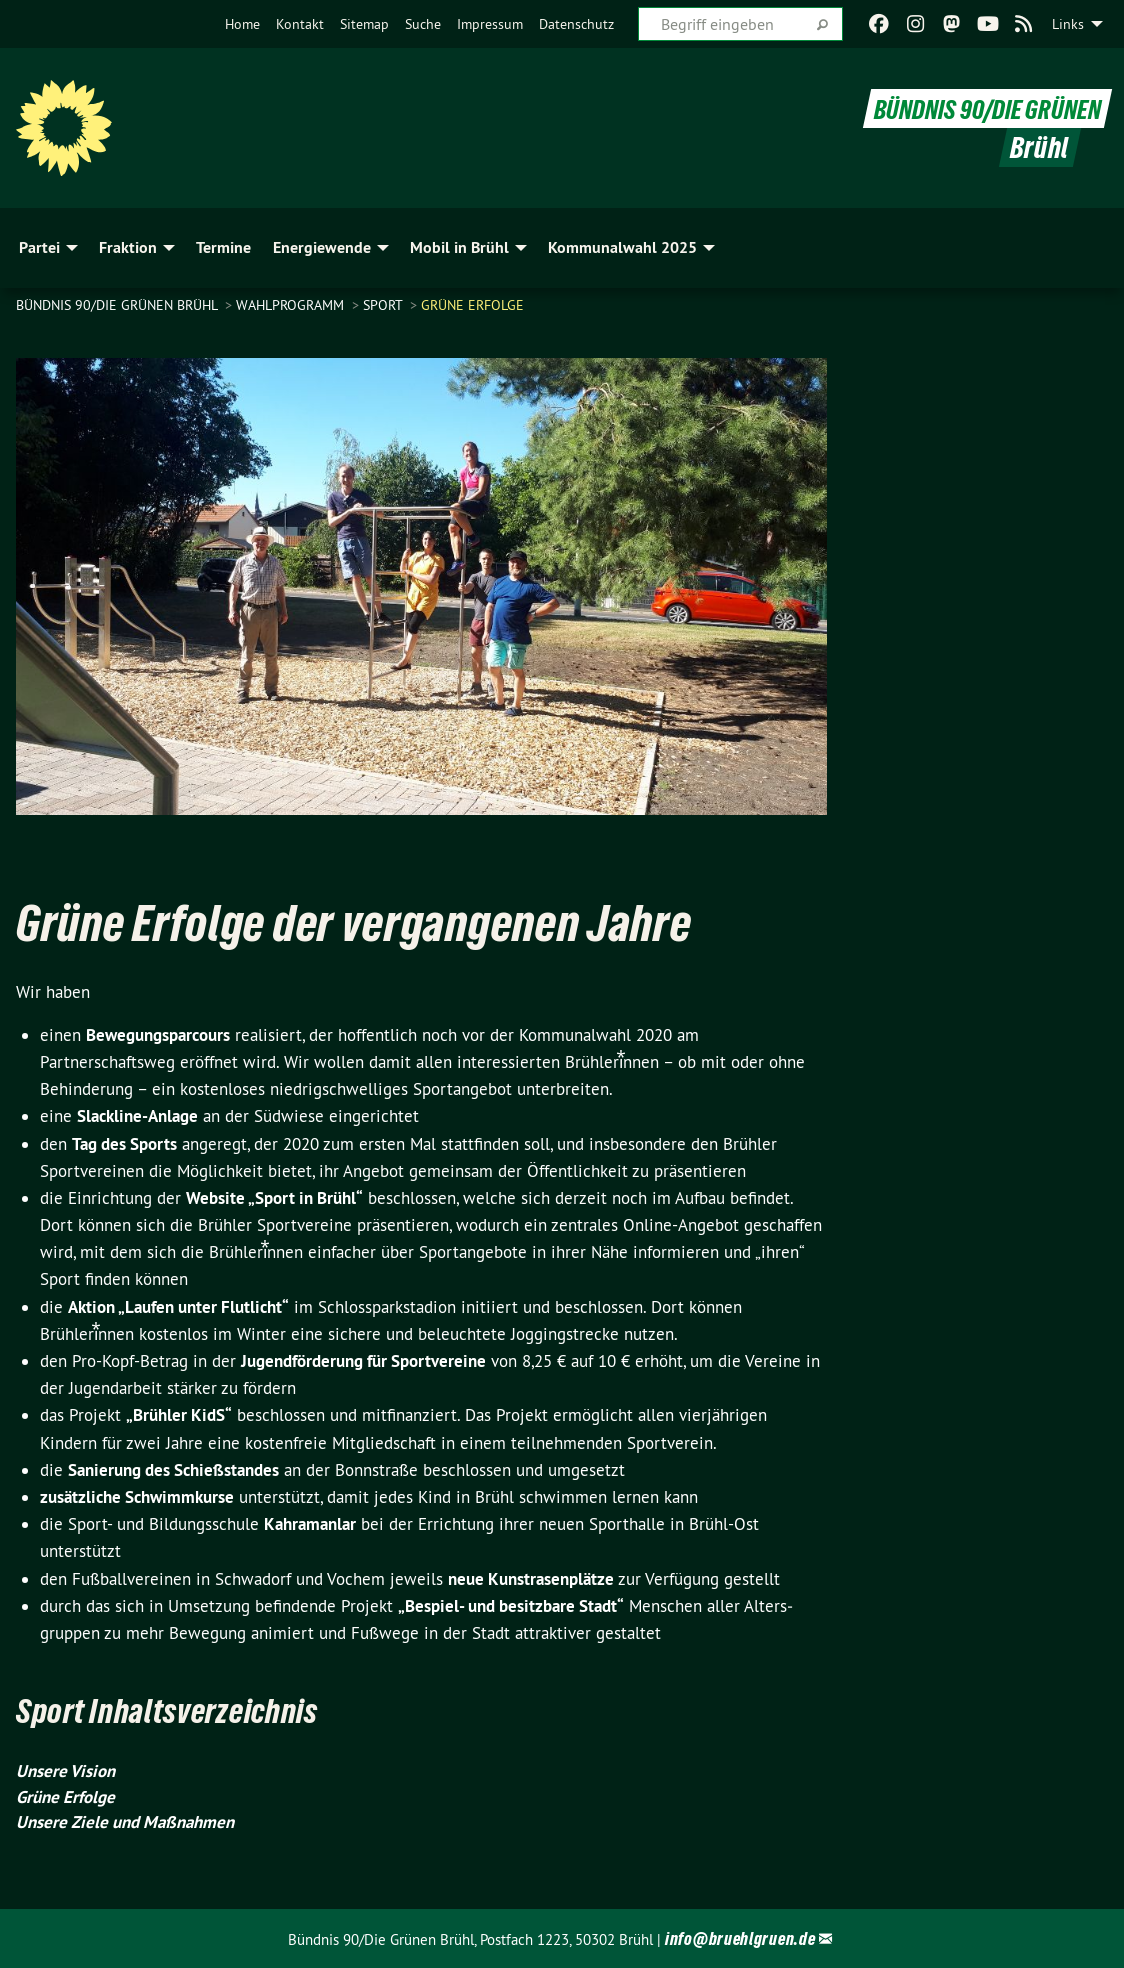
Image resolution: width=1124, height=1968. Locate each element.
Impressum (490, 24)
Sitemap (364, 24)
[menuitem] (242, 24)
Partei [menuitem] (39, 247)
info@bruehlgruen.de (740, 1938)
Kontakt (300, 24)
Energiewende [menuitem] (322, 247)
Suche (423, 24)
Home (242, 24)
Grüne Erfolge (472, 305)
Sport (384, 305)
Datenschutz (576, 24)
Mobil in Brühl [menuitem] (459, 247)
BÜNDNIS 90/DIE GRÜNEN (977, 108)
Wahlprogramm (292, 305)
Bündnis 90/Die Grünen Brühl (118, 305)
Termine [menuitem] (223, 247)
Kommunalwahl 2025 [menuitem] (622, 247)
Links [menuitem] (1068, 24)
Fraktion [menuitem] (128, 247)
